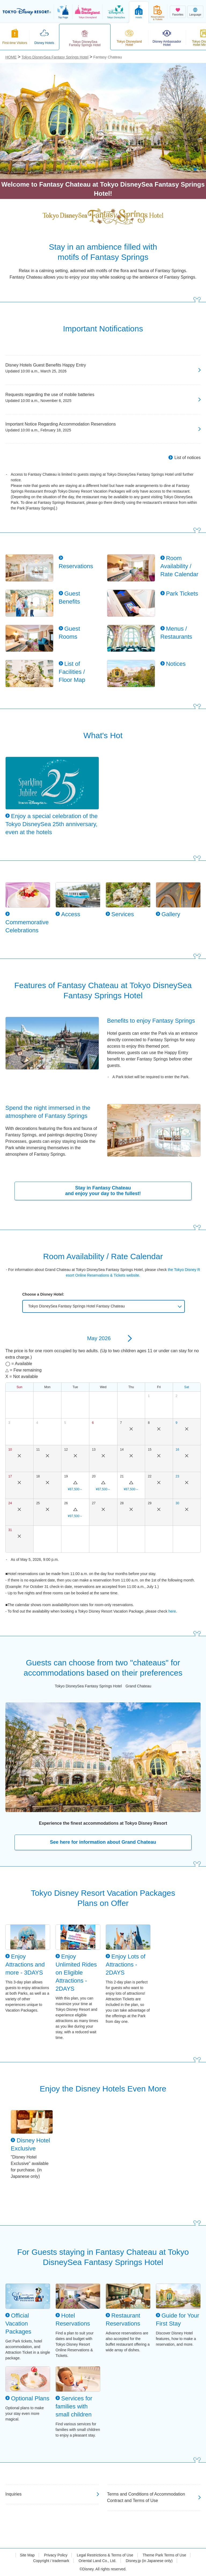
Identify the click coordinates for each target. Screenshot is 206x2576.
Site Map (27, 2555)
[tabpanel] (103, 121)
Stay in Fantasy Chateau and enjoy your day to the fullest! (103, 1190)
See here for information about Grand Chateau (103, 1842)
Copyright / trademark (51, 2561)
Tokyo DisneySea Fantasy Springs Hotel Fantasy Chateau (76, 1306)
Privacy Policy (55, 2555)
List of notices (187, 457)
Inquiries (13, 2494)
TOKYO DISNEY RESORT (27, 12)
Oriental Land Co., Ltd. (97, 2561)
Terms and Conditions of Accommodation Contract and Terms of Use (146, 2497)
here (172, 1611)
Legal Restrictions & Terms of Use (105, 2555)
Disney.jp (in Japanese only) (149, 2561)
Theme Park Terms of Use (164, 2555)
